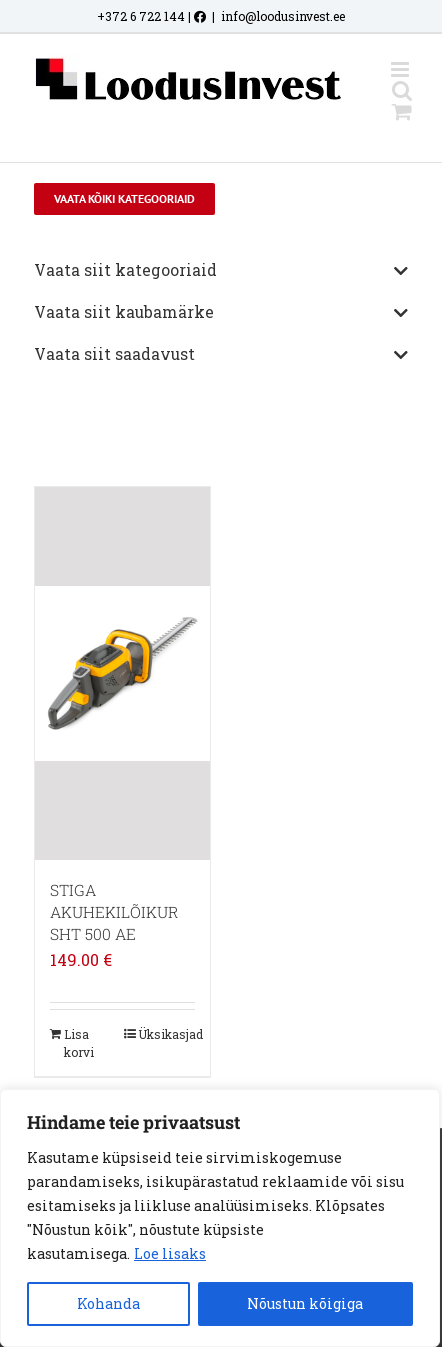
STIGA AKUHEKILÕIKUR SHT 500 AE (114, 912)
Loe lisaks (170, 1253)
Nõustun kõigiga (305, 1303)
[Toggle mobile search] (402, 90)
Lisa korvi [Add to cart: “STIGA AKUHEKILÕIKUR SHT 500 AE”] (79, 1043)
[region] (220, 1218)
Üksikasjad (166, 1034)
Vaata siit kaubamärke (221, 313)
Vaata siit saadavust (221, 355)
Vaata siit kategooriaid (221, 271)
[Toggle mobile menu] (401, 69)
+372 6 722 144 (141, 16)
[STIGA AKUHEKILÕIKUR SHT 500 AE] (122, 673)
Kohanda (108, 1303)
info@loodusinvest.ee (283, 16)
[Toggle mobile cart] (402, 111)
